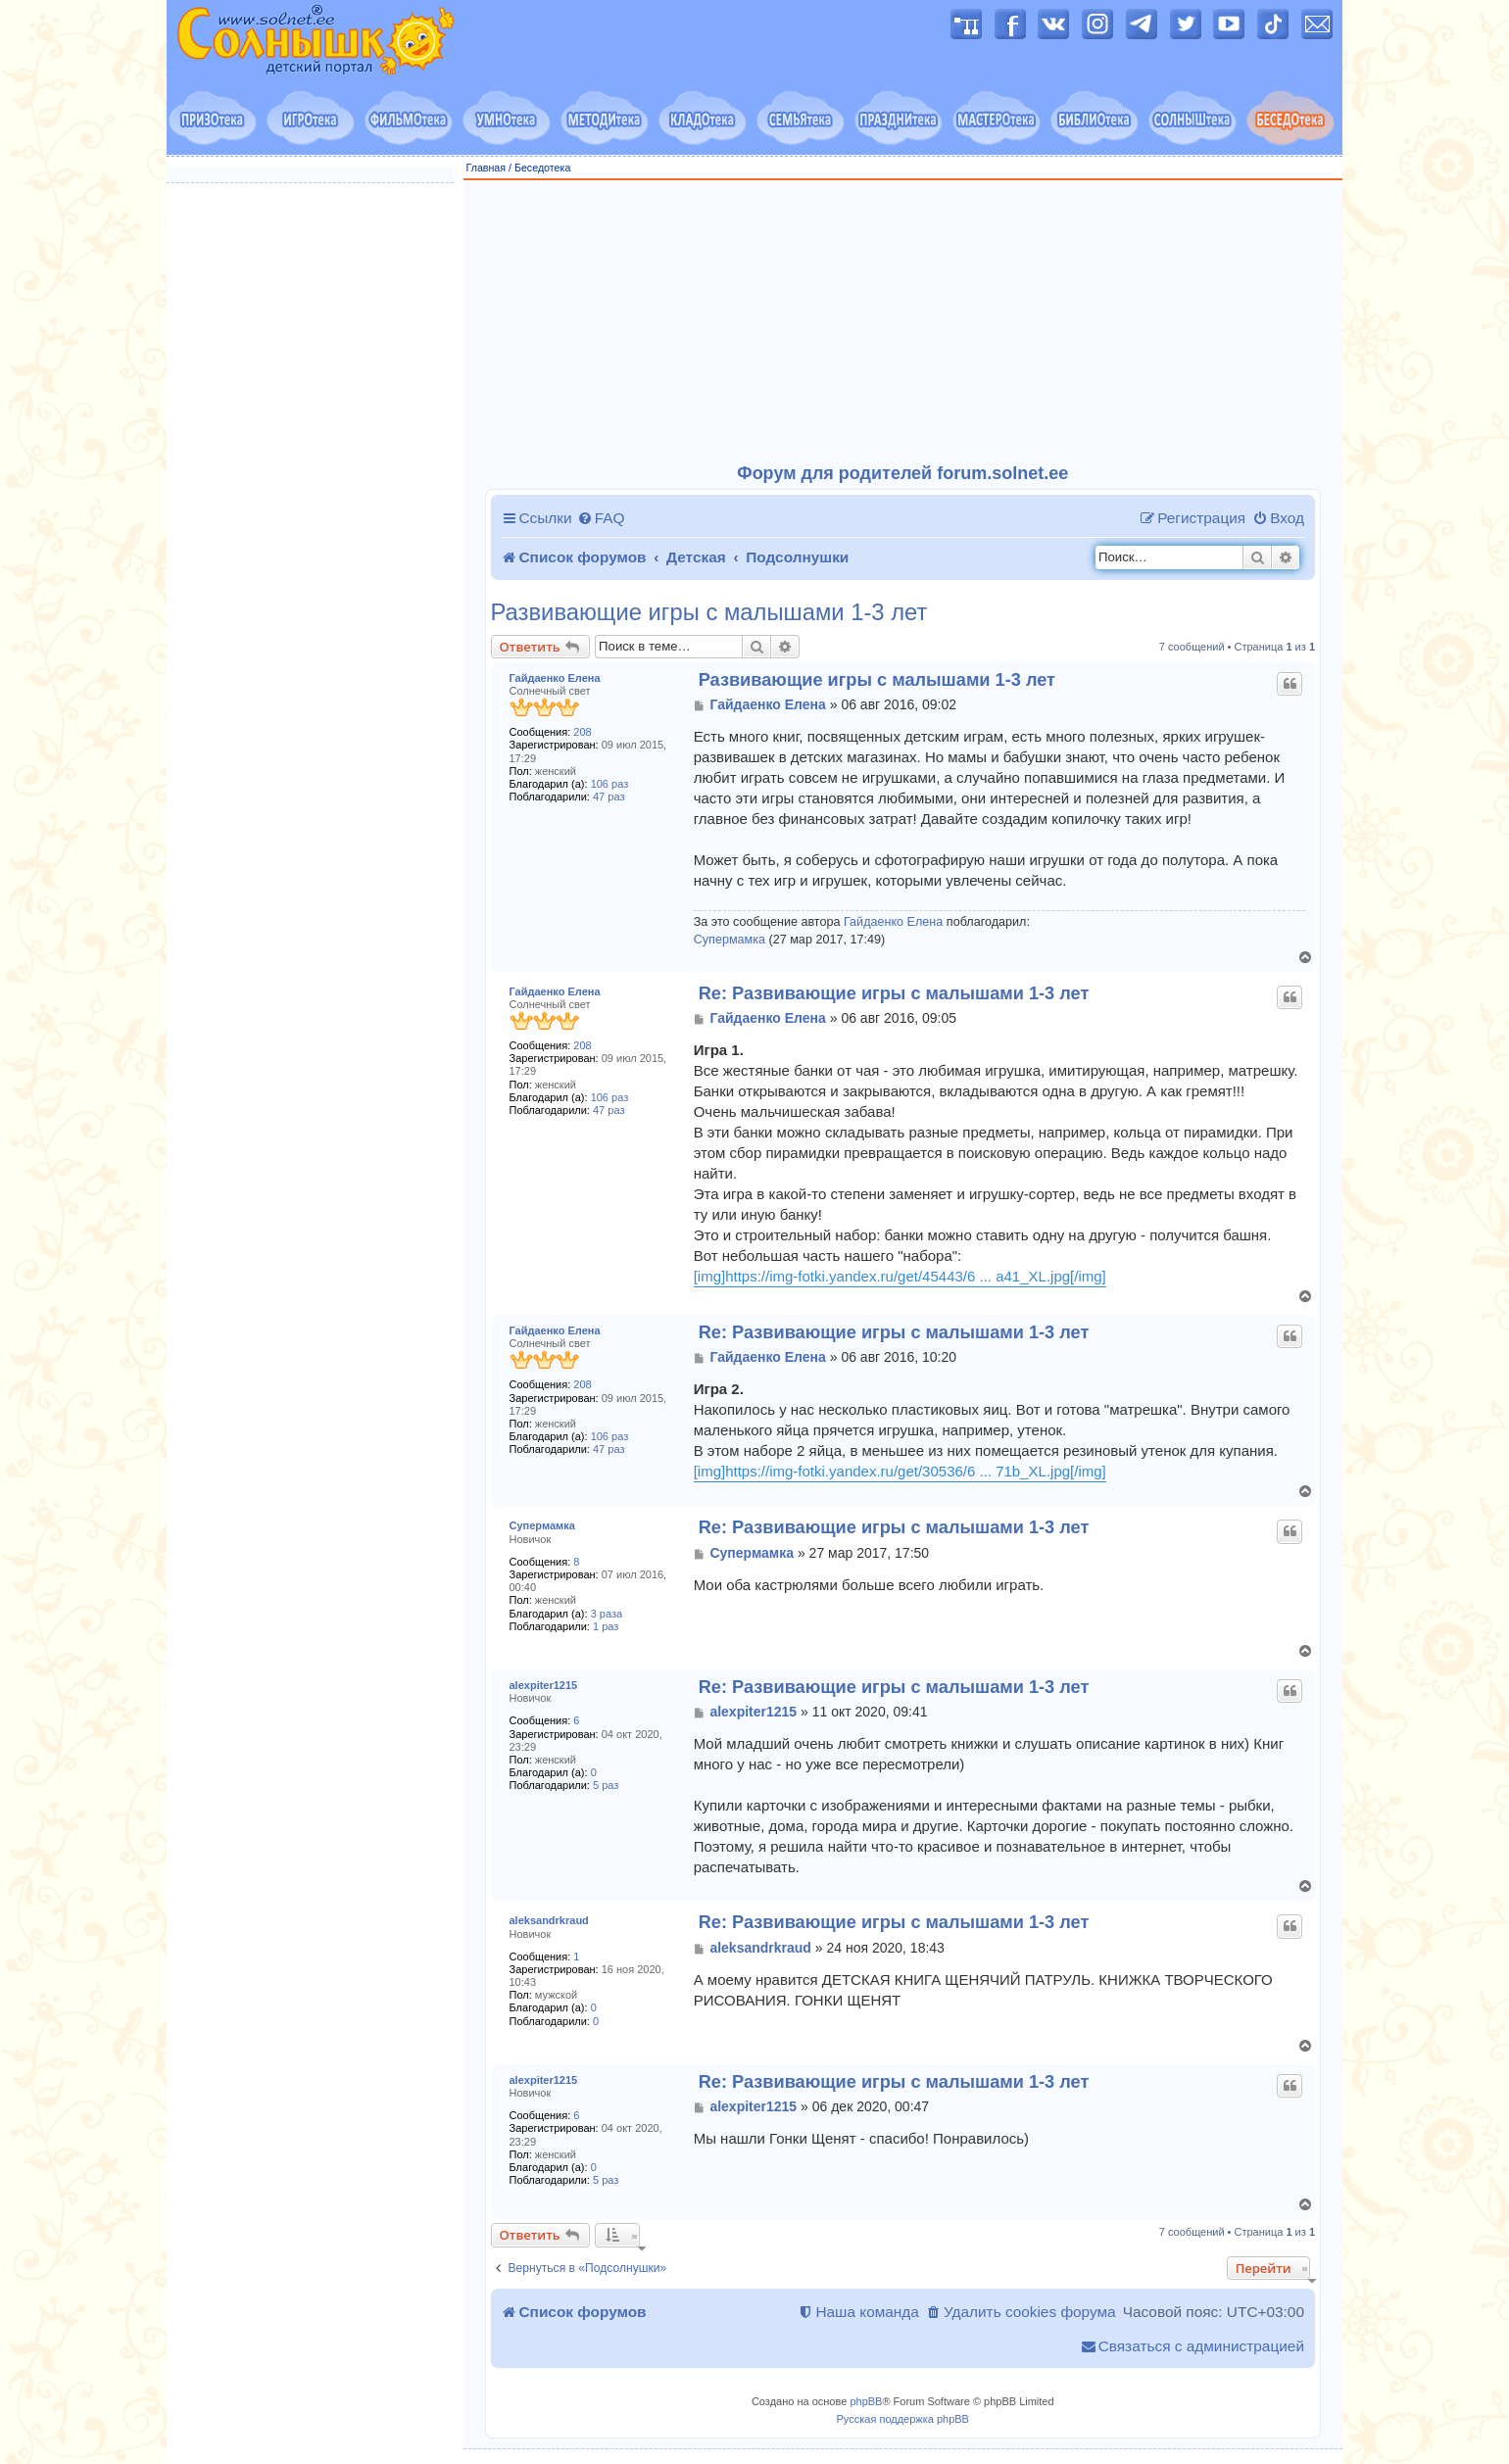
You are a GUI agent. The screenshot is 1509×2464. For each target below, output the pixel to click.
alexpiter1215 (544, 1685)
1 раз (605, 1626)
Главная (486, 167)
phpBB (866, 2401)
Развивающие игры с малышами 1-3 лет (709, 612)
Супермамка (729, 939)
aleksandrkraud (549, 1920)
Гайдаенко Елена (555, 678)
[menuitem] (601, 518)
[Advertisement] (903, 322)
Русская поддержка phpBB (903, 2419)
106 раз (610, 784)
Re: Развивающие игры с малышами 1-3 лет (894, 993)
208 (582, 732)
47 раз (608, 796)
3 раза (606, 1613)
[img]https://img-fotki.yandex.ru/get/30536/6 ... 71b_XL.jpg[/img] (900, 1471)
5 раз (605, 1785)
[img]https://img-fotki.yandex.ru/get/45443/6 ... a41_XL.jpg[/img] (900, 1276)
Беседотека (542, 167)
